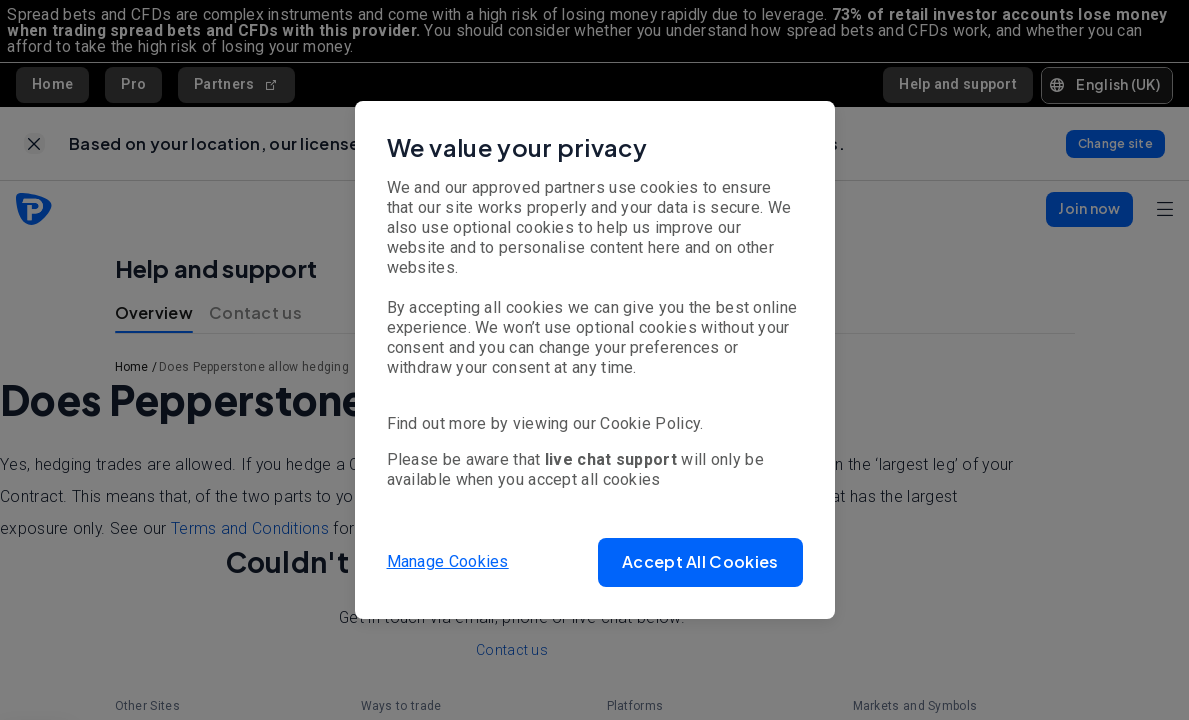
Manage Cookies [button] (448, 561)
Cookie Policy (650, 423)
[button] (700, 562)
